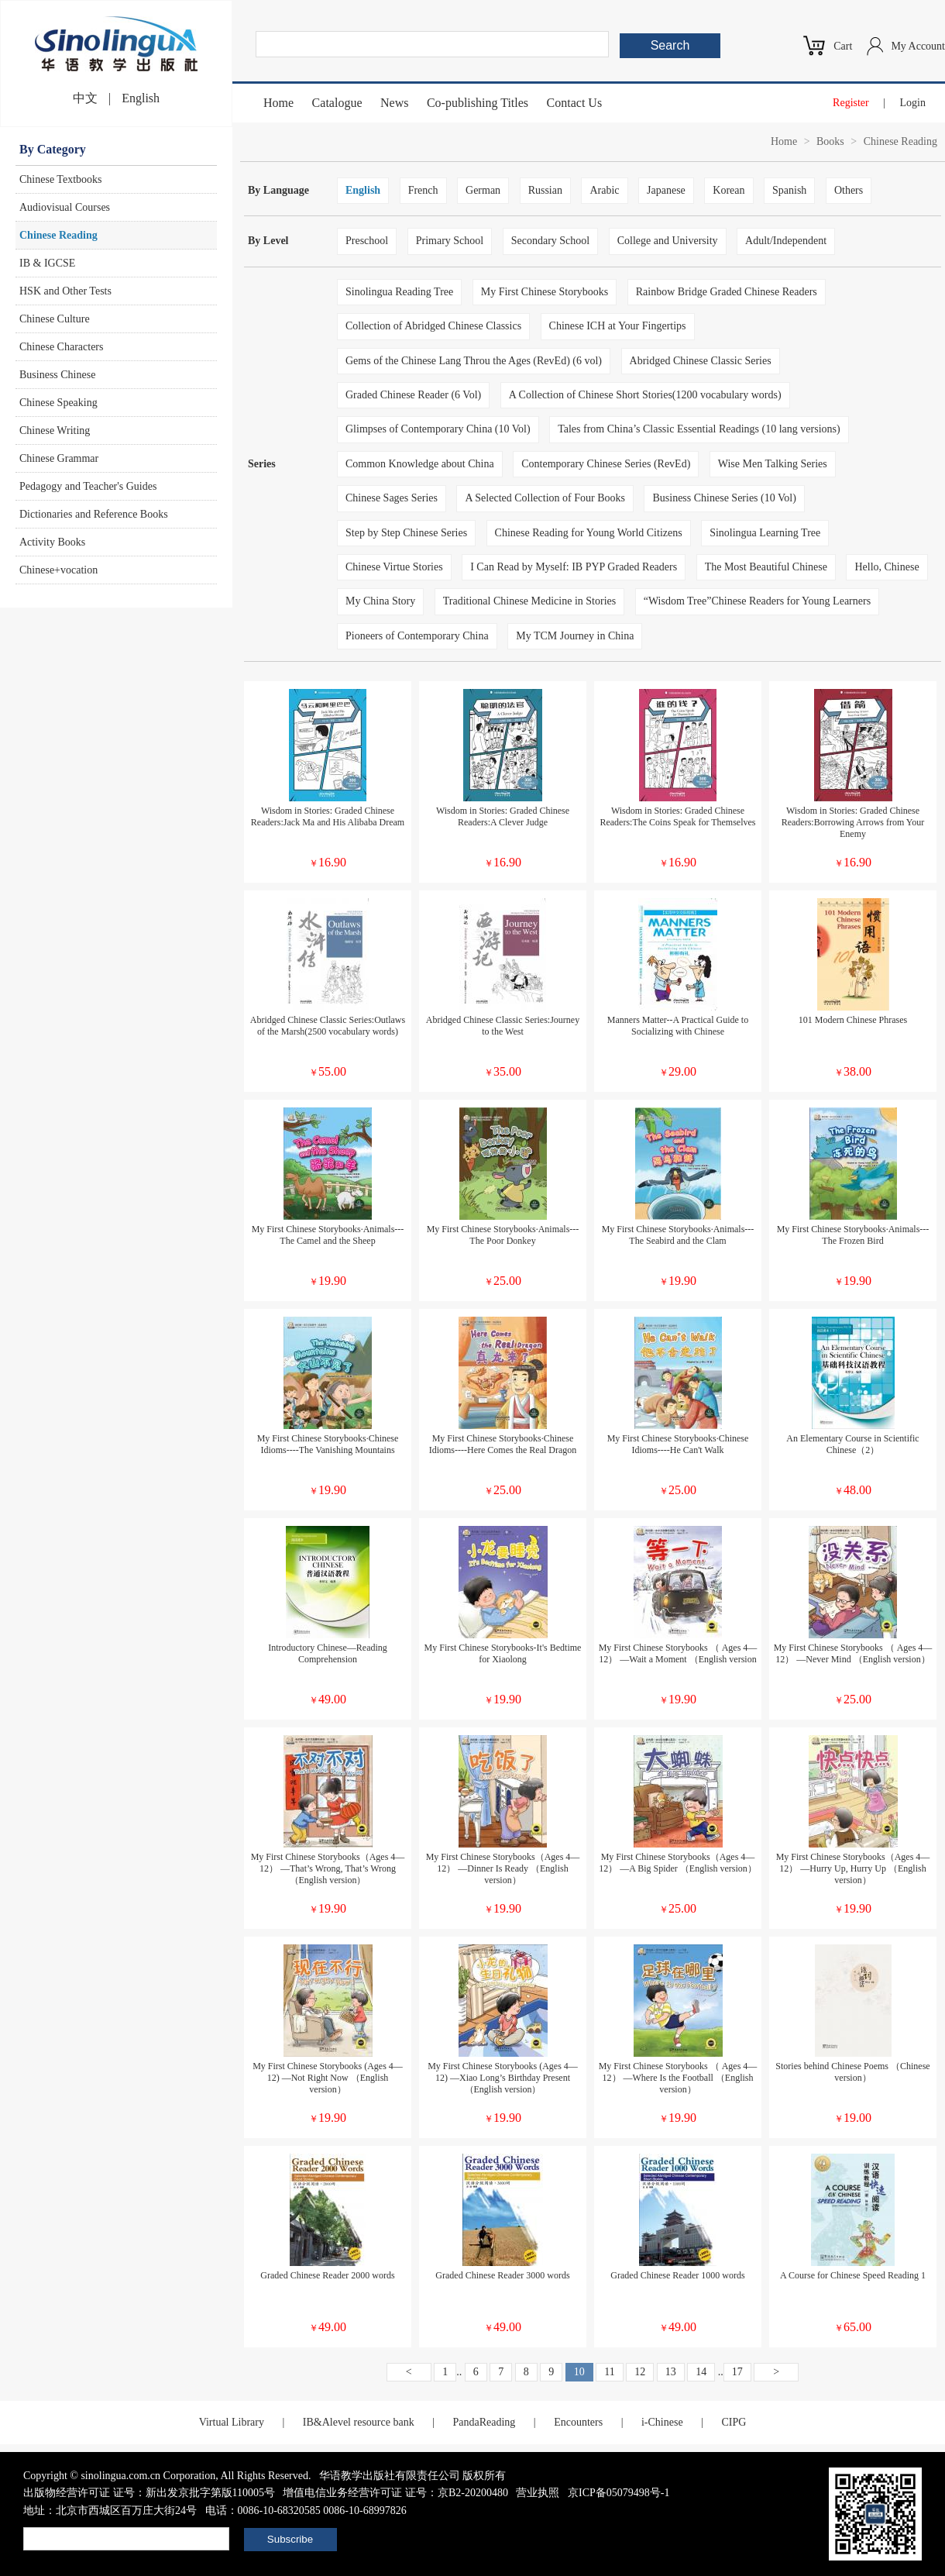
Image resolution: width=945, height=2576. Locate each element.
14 (701, 2372)
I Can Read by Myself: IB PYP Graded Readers (573, 567)
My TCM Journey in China (575, 636)
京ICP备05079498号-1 (618, 2493)
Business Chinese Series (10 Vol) (724, 498)
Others (848, 190)
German (483, 190)
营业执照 (537, 2493)
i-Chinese (662, 2422)
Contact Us (575, 102)
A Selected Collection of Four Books (544, 498)
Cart (842, 46)
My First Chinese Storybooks (545, 292)
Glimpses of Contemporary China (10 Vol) (438, 429)
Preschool (366, 240)
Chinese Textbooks (60, 179)
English (141, 98)
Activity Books (52, 542)
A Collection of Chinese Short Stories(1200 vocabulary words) (645, 395)
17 (737, 2372)
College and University (667, 240)
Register (851, 102)
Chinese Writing (54, 430)
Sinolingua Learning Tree (765, 533)
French (423, 190)
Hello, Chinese (886, 567)
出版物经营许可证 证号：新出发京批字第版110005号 (149, 2493)
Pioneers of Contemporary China (417, 636)
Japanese (666, 190)
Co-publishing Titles (477, 102)
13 (670, 2372)
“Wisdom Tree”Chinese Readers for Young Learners (757, 601)
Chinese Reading (58, 235)
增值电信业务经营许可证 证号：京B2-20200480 (395, 2493)
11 (609, 2372)
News (394, 102)
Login (913, 102)
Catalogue (337, 102)
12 (639, 2372)
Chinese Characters (61, 347)
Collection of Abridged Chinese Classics (433, 326)
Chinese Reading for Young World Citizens (588, 533)
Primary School (450, 240)
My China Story (380, 601)
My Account (918, 46)
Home (278, 102)
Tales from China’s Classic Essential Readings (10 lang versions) (699, 429)
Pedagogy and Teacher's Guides (87, 486)
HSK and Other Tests (65, 291)
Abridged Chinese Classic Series (700, 361)
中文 (85, 98)
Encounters (578, 2422)
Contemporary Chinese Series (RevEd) (605, 464)
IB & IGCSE (47, 263)
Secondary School (550, 240)
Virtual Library (231, 2422)
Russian (545, 190)
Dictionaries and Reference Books (93, 514)
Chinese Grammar (58, 458)
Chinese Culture (54, 319)
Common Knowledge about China (419, 464)
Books (830, 141)
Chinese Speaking (58, 402)
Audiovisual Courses (64, 207)
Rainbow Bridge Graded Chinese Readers (726, 292)
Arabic (604, 190)
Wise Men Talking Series (772, 464)
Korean (728, 190)
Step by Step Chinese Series (406, 533)
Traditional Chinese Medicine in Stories (529, 601)
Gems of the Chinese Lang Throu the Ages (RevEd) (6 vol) (473, 361)
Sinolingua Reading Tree (399, 292)
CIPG (733, 2422)
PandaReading (483, 2422)
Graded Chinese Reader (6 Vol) (413, 395)
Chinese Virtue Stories (394, 567)
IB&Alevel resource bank (358, 2422)
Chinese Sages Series (391, 498)
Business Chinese (57, 375)
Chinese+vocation (58, 570)
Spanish (789, 190)
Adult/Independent (785, 240)
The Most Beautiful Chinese (766, 567)
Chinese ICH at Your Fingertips (617, 326)
